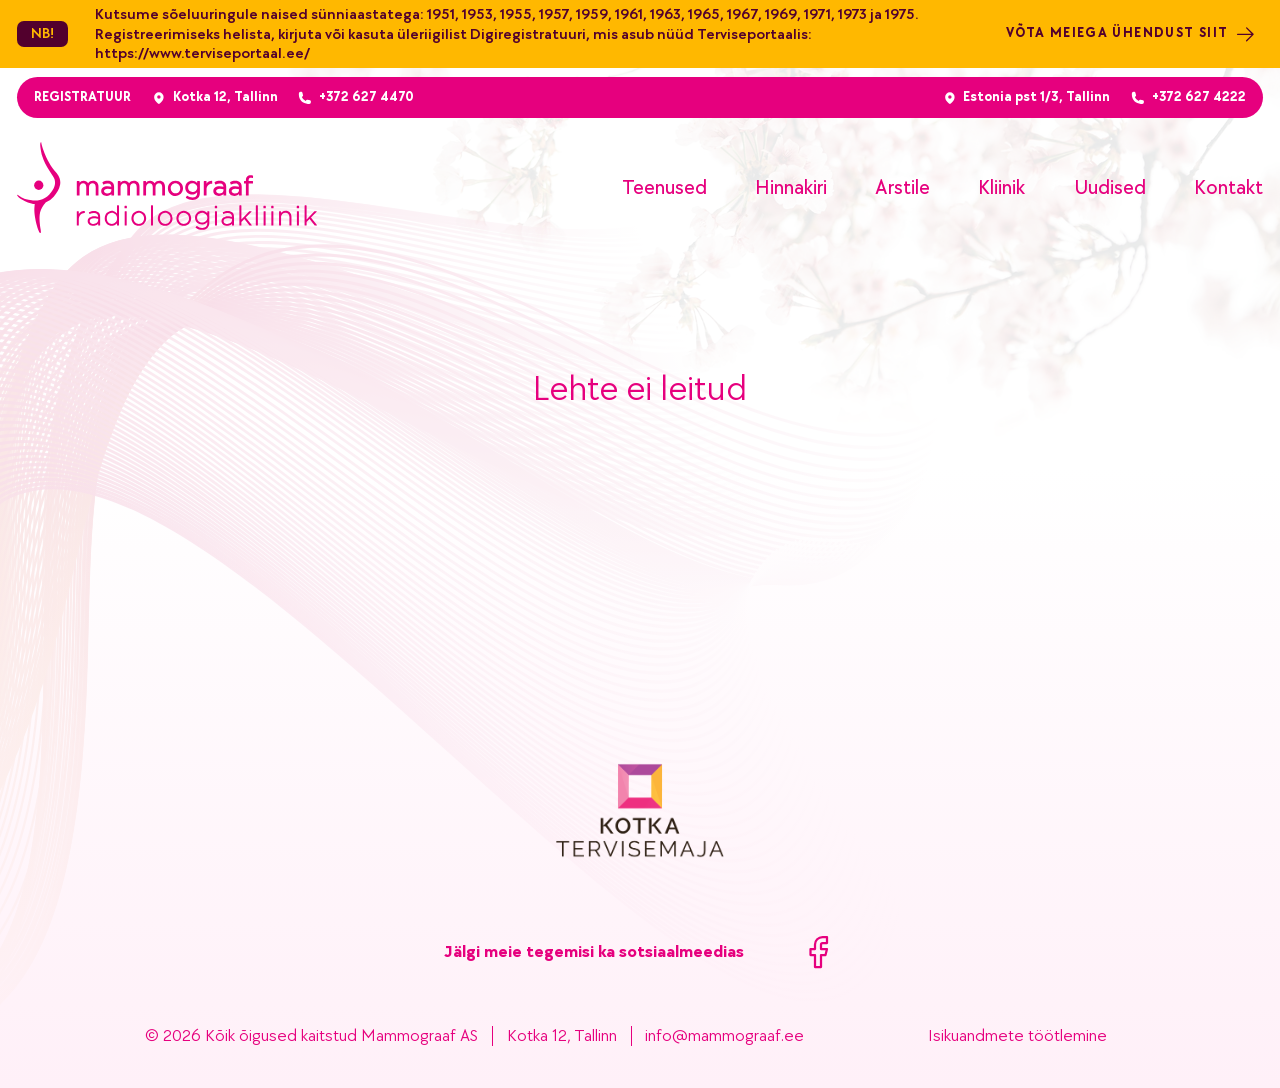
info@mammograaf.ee (724, 1036)
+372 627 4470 (366, 97)
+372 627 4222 (1199, 97)
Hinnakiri (791, 187)
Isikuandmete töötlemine (1017, 1036)
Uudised (1110, 187)
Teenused (664, 187)
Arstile (902, 187)
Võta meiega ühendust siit (1131, 34)
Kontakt (1228, 187)
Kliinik (1001, 187)
